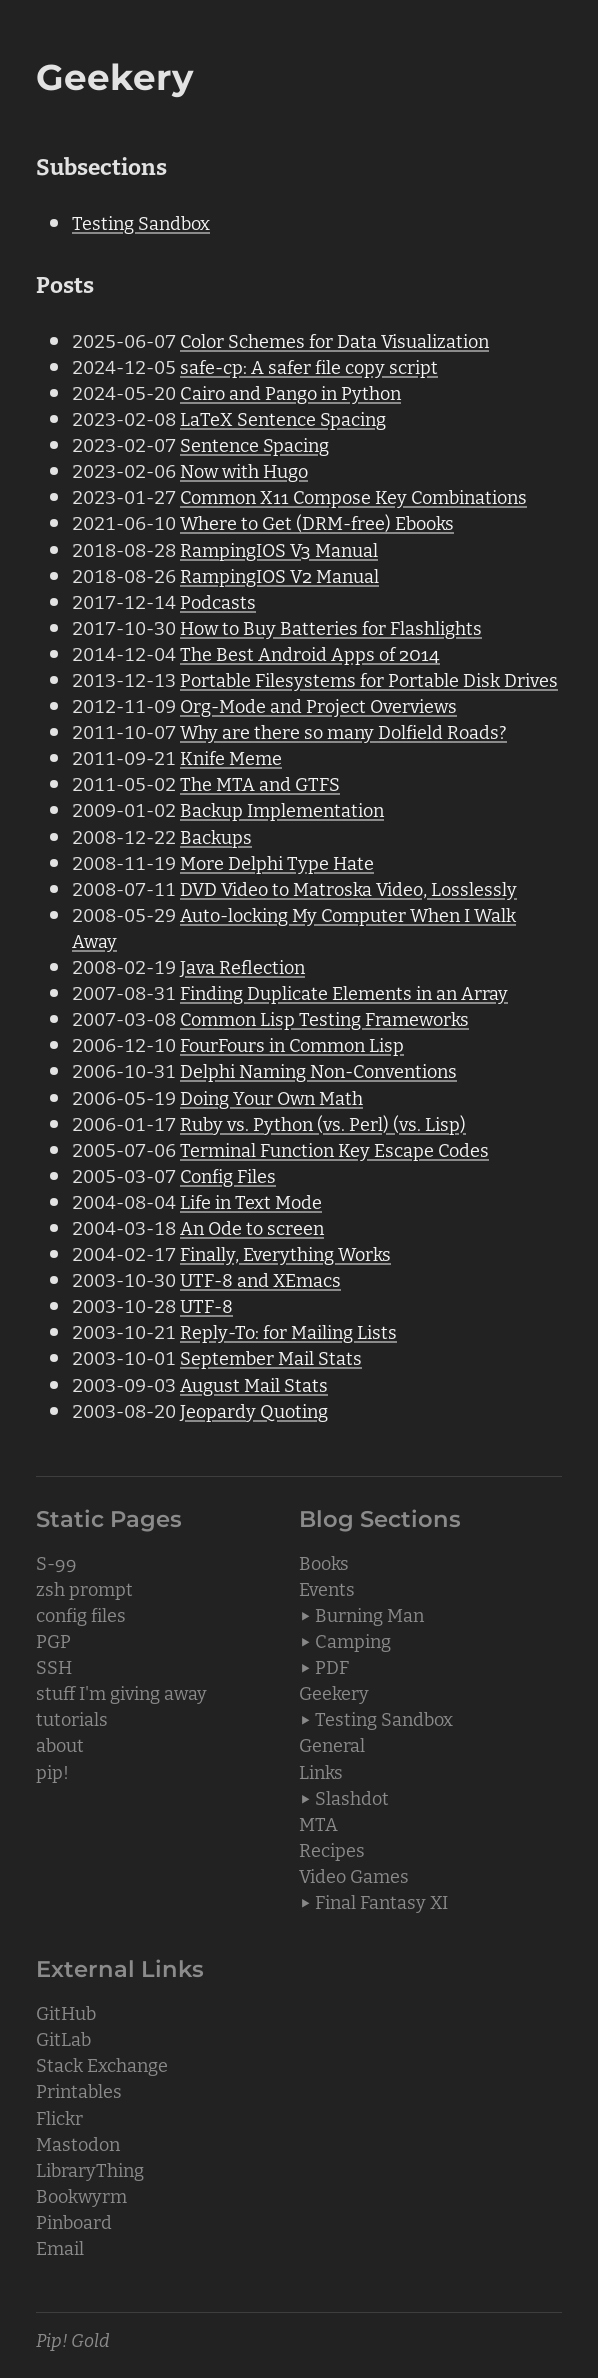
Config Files (228, 1175)
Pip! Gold (73, 2339)
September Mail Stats (271, 1357)
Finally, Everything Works (285, 1253)
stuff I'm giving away (121, 1692)
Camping (353, 1640)
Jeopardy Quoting (254, 1410)
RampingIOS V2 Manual (279, 575)
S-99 (56, 1562)
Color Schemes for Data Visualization (334, 340)
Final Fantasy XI (381, 1901)
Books (324, 1562)
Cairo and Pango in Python (290, 392)
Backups (216, 836)
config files (81, 1614)
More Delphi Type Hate (277, 862)
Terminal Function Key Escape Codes (334, 1149)
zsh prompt (84, 1588)
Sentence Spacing (254, 444)
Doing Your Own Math (271, 1097)
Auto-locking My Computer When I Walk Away (294, 927)
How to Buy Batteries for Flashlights (331, 627)
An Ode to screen (252, 1227)
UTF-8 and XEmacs (260, 1279)
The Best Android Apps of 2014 (310, 653)
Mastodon (78, 2143)
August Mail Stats (254, 1384)
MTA (318, 1823)
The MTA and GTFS (260, 783)
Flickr (59, 2117)
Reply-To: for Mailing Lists (288, 1331)
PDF (332, 1666)
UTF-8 (206, 1305)
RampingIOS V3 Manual (279, 549)
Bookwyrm (81, 2195)
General (332, 1744)
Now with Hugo (244, 470)
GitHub (66, 2012)
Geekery (334, 1692)
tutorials (72, 1718)
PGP (53, 1640)
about (60, 1744)
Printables (79, 2090)
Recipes (332, 1849)
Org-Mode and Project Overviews (318, 705)
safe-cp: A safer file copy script (309, 366)
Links (321, 1771)
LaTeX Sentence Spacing (283, 418)
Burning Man (369, 1614)
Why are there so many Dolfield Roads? (343, 731)
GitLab (63, 2038)
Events (327, 1588)
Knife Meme (231, 757)
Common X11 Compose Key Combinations (353, 496)
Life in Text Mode (251, 1201)
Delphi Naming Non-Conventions (318, 1070)
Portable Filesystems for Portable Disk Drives (369, 679)
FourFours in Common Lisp (292, 1044)
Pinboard (74, 2221)
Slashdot (352, 1797)
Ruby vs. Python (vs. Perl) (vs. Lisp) (323, 1123)
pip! (52, 1771)
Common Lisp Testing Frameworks (324, 1018)
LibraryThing (90, 2169)
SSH (54, 1666)
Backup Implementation (282, 809)
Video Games (354, 1875)
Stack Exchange (102, 2064)
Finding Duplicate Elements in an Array (344, 992)
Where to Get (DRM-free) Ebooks (317, 522)
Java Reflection (242, 966)
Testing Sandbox (141, 222)
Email (60, 2247)
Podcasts (218, 601)
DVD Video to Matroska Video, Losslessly (348, 888)
